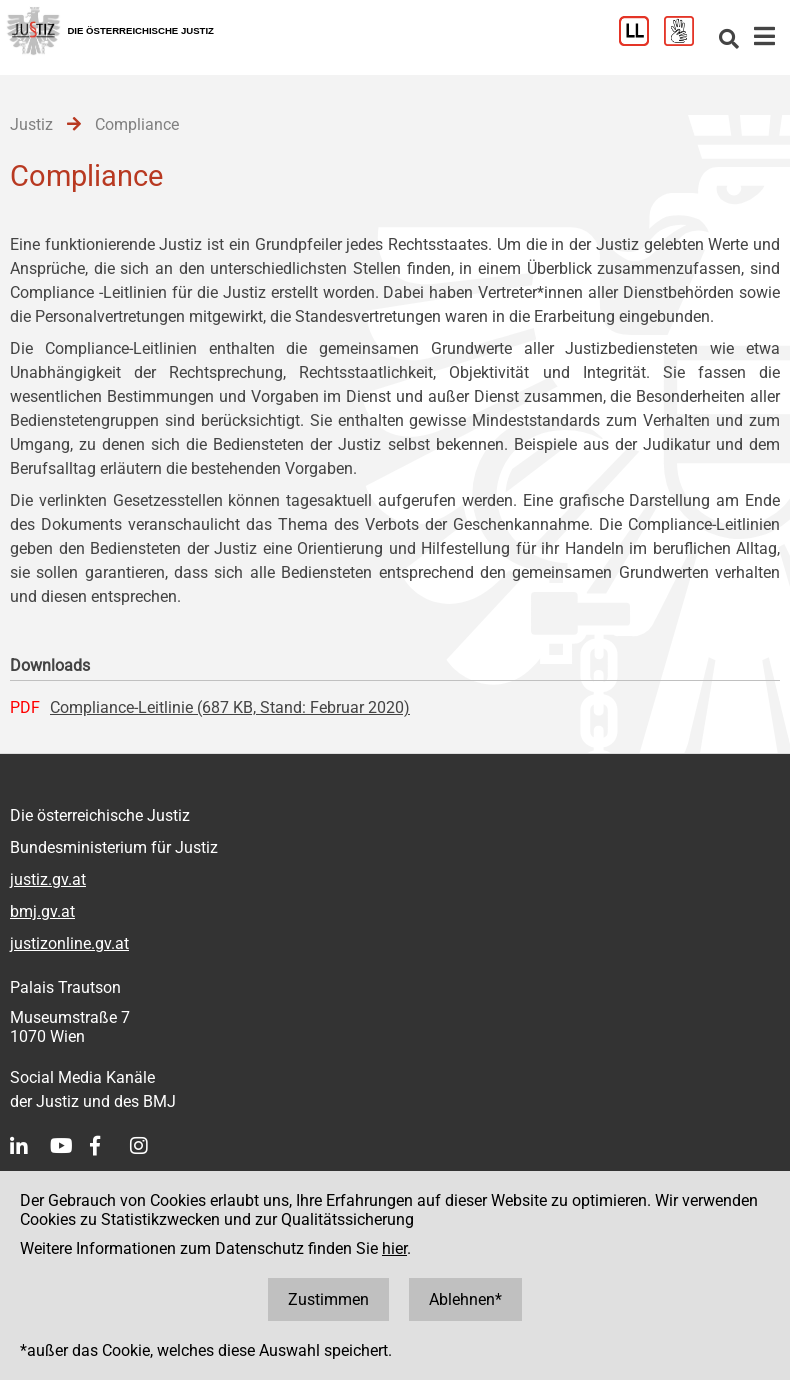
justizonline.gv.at (69, 943)
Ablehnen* (465, 1299)
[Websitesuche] (729, 40)
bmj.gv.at (42, 911)
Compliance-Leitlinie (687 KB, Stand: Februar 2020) (230, 707)
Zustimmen (328, 1299)
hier (394, 1248)
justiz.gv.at (48, 879)
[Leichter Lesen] (641, 40)
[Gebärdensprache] (686, 40)
